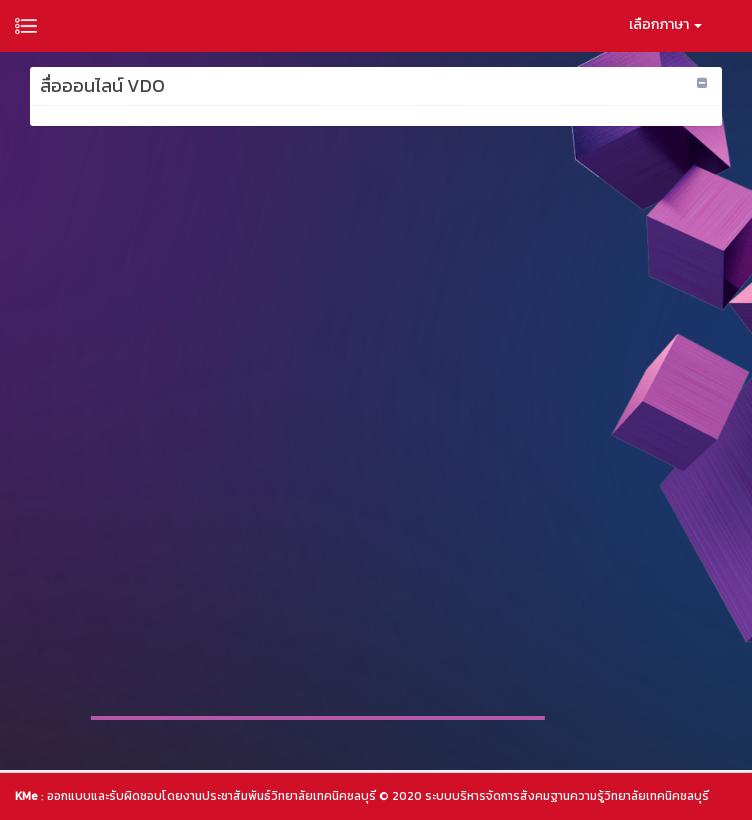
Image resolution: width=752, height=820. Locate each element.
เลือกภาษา (665, 24)
